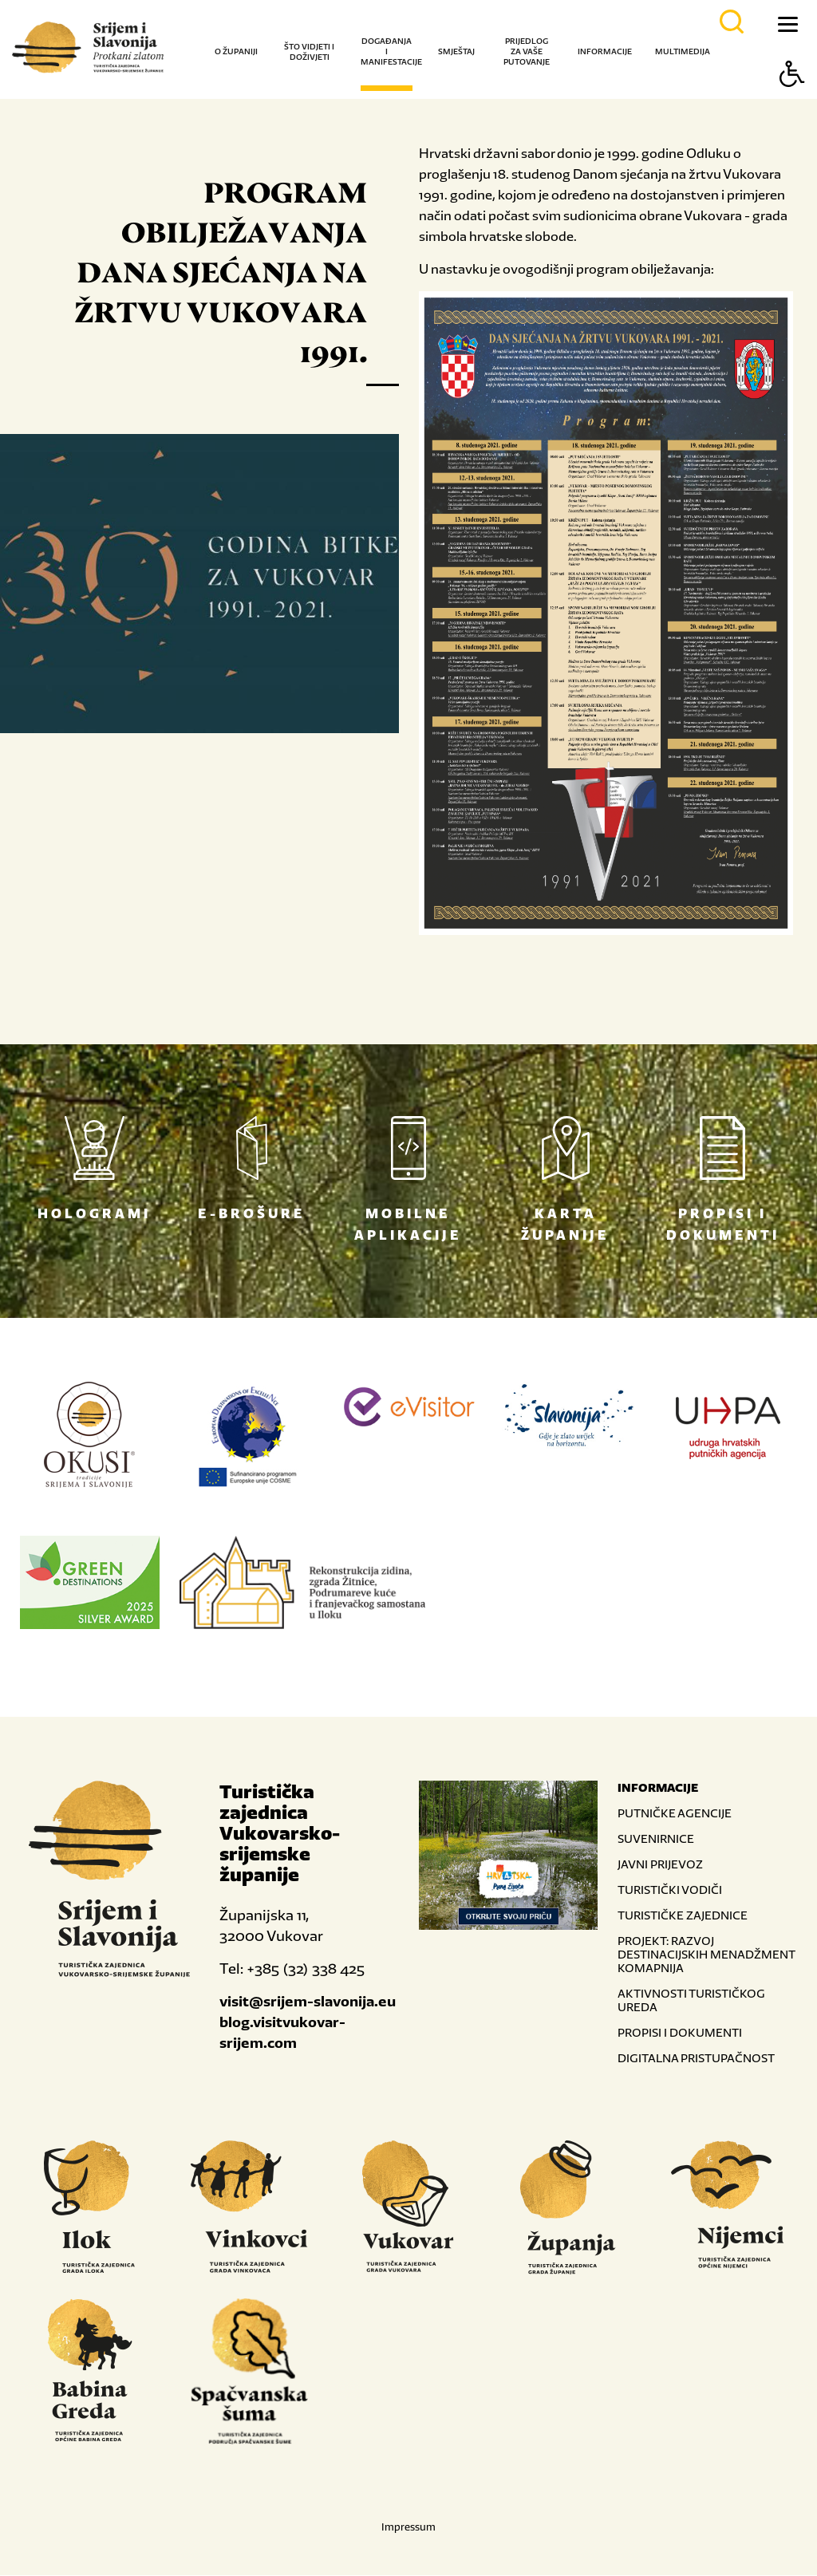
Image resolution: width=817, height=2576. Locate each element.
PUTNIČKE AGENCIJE (675, 1813)
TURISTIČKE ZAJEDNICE (683, 1915)
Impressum (408, 2528)
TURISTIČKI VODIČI (670, 1890)
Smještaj (456, 51)
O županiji (236, 51)
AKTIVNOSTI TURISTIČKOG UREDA (691, 2000)
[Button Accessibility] (792, 102)
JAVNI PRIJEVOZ (660, 1864)
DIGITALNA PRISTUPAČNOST (696, 2058)
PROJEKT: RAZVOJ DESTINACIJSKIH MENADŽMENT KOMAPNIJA (706, 1955)
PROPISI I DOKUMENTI (680, 2033)
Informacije (605, 51)
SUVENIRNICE (656, 1839)
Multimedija (682, 51)
